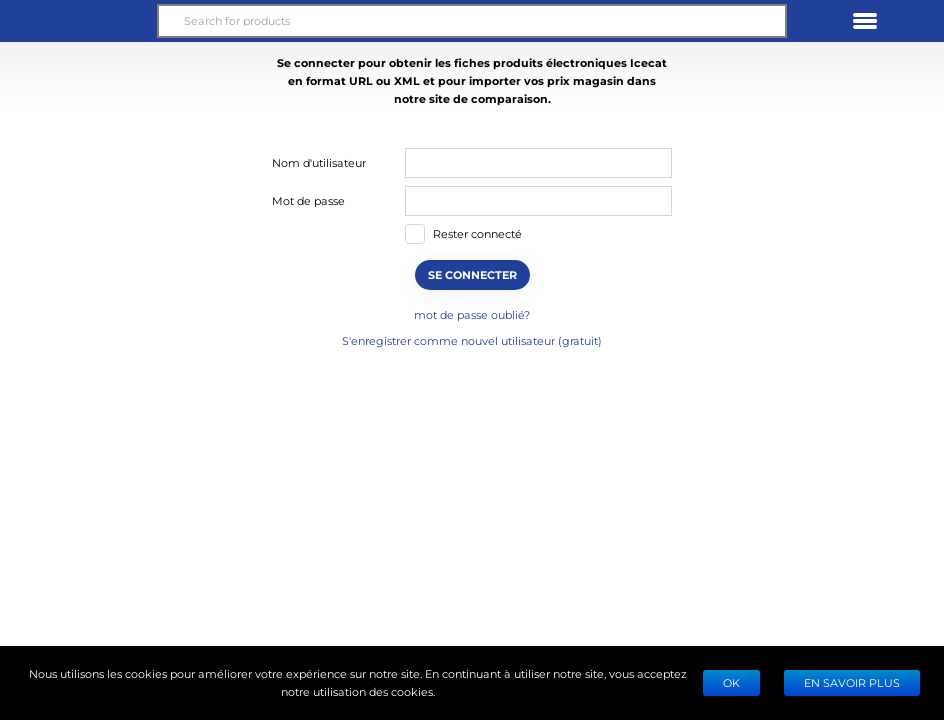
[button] (79, 21)
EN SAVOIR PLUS (852, 682)
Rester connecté (477, 233)
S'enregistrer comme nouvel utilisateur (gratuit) (472, 340)
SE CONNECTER (472, 274)
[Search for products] (471, 21)
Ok (731, 682)
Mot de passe (308, 200)
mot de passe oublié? (472, 314)
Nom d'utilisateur (319, 162)
